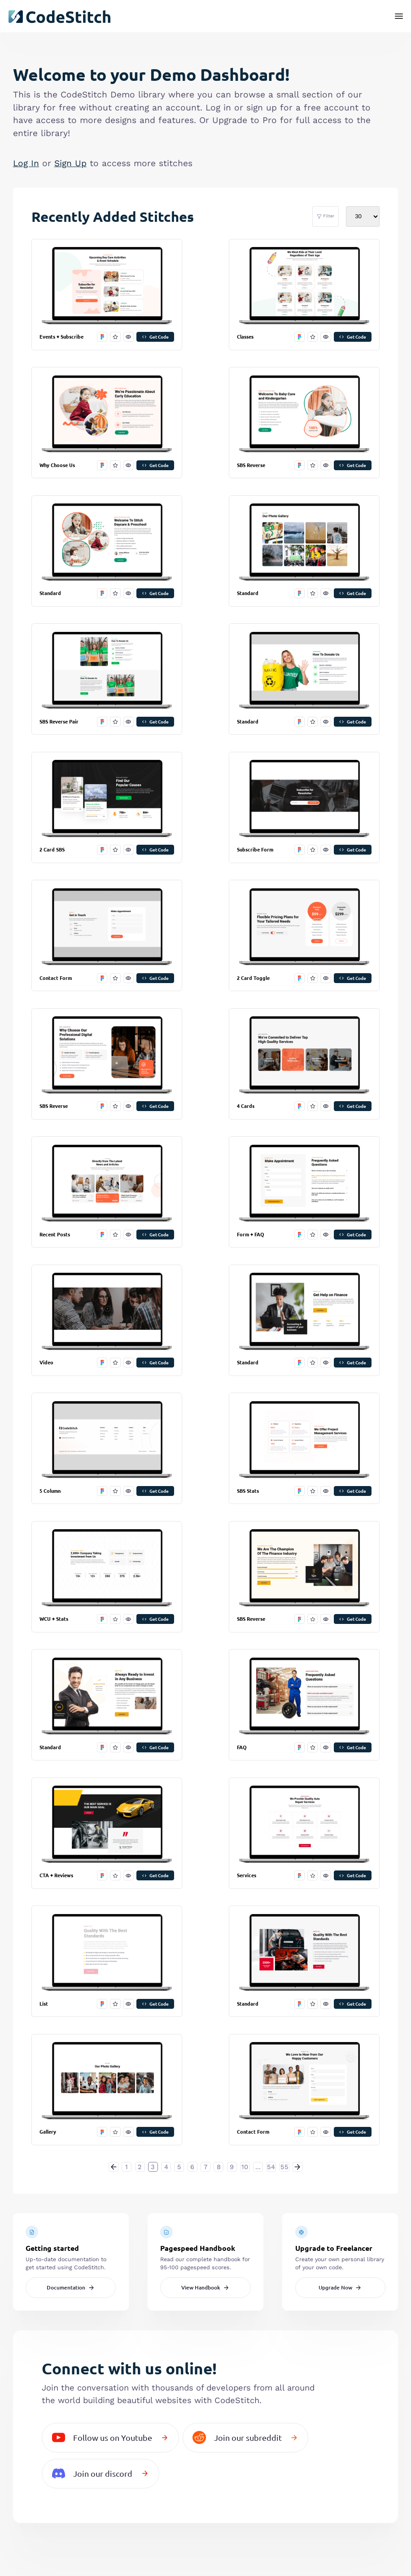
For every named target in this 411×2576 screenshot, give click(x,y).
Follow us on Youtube (110, 2437)
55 (284, 2167)
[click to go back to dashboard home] (59, 16)
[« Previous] (113, 2167)
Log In (26, 163)
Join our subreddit (245, 2437)
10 (244, 2167)
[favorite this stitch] (115, 337)
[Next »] (297, 2167)
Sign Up (70, 163)
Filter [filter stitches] (326, 216)
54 (271, 2167)
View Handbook (205, 2287)
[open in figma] (102, 337)
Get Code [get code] (155, 336)
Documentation (71, 2287)
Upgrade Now (340, 2287)
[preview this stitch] (128, 337)
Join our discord (100, 2473)
